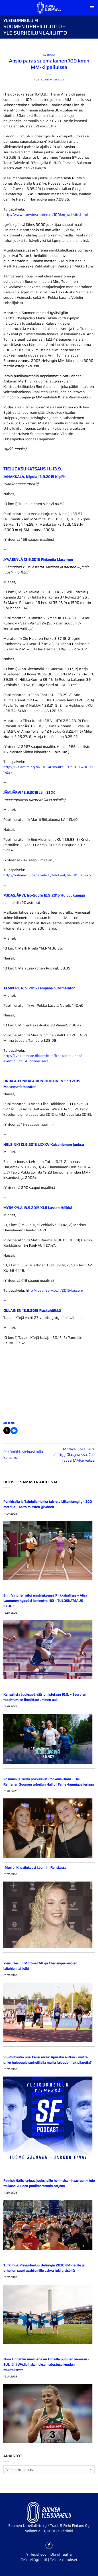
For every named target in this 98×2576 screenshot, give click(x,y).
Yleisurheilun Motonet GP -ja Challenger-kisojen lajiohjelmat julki (40, 1966)
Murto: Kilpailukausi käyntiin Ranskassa (35, 1867)
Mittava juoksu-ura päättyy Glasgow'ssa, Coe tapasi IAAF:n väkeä (74, 1454)
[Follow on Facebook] (49, 2545)
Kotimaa (49, 55)
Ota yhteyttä (61, 2554)
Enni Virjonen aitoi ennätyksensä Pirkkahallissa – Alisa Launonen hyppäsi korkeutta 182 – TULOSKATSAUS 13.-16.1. (45, 1601)
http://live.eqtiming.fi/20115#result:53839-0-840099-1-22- (49, 769)
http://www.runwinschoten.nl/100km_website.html (45, 214)
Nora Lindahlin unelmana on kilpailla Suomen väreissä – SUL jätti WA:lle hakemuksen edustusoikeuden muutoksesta (46, 2365)
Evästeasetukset (63, 2559)
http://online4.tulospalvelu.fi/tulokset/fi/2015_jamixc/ (47, 875)
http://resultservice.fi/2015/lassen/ (54, 1290)
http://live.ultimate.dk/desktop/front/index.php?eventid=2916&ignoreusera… (42, 1058)
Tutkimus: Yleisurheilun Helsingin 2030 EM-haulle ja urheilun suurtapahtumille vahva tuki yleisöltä (43, 2268)
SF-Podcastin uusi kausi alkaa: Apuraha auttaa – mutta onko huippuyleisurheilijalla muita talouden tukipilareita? (47, 2060)
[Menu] (92, 7)
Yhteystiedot (37, 2554)
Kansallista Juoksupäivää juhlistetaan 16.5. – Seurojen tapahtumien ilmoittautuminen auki (44, 1697)
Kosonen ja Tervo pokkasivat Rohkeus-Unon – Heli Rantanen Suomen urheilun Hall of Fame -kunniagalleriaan (48, 1781)
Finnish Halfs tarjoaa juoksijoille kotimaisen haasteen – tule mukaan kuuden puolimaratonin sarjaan (49, 2183)
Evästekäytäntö (34, 2559)
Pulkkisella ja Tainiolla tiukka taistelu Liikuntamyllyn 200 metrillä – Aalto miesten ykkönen (47, 1504)
